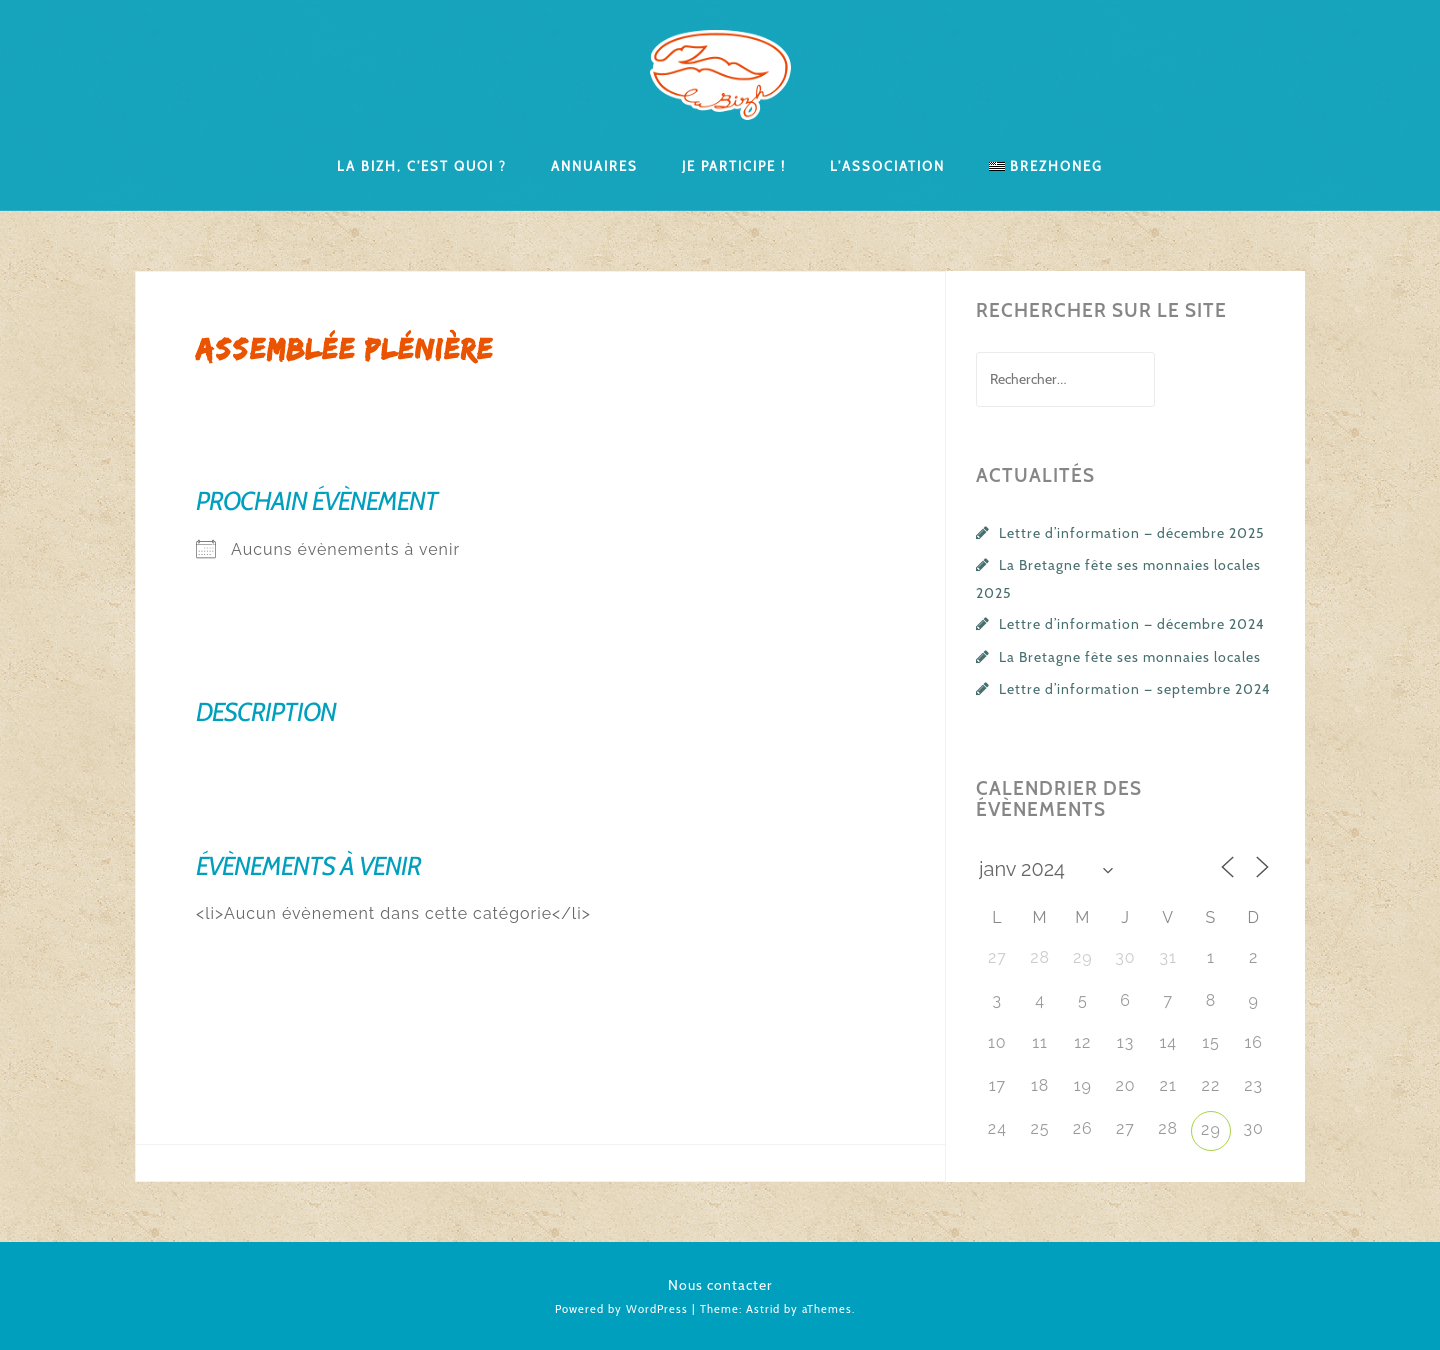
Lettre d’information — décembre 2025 (1132, 533)
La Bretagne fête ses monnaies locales (1130, 657)
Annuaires (594, 165)
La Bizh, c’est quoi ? (422, 165)
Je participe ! (734, 165)
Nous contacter (720, 1285)
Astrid (763, 1309)
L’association (887, 165)
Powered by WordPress (621, 1309)
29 (1211, 1129)
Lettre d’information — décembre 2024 (1132, 624)
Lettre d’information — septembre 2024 (1135, 689)
